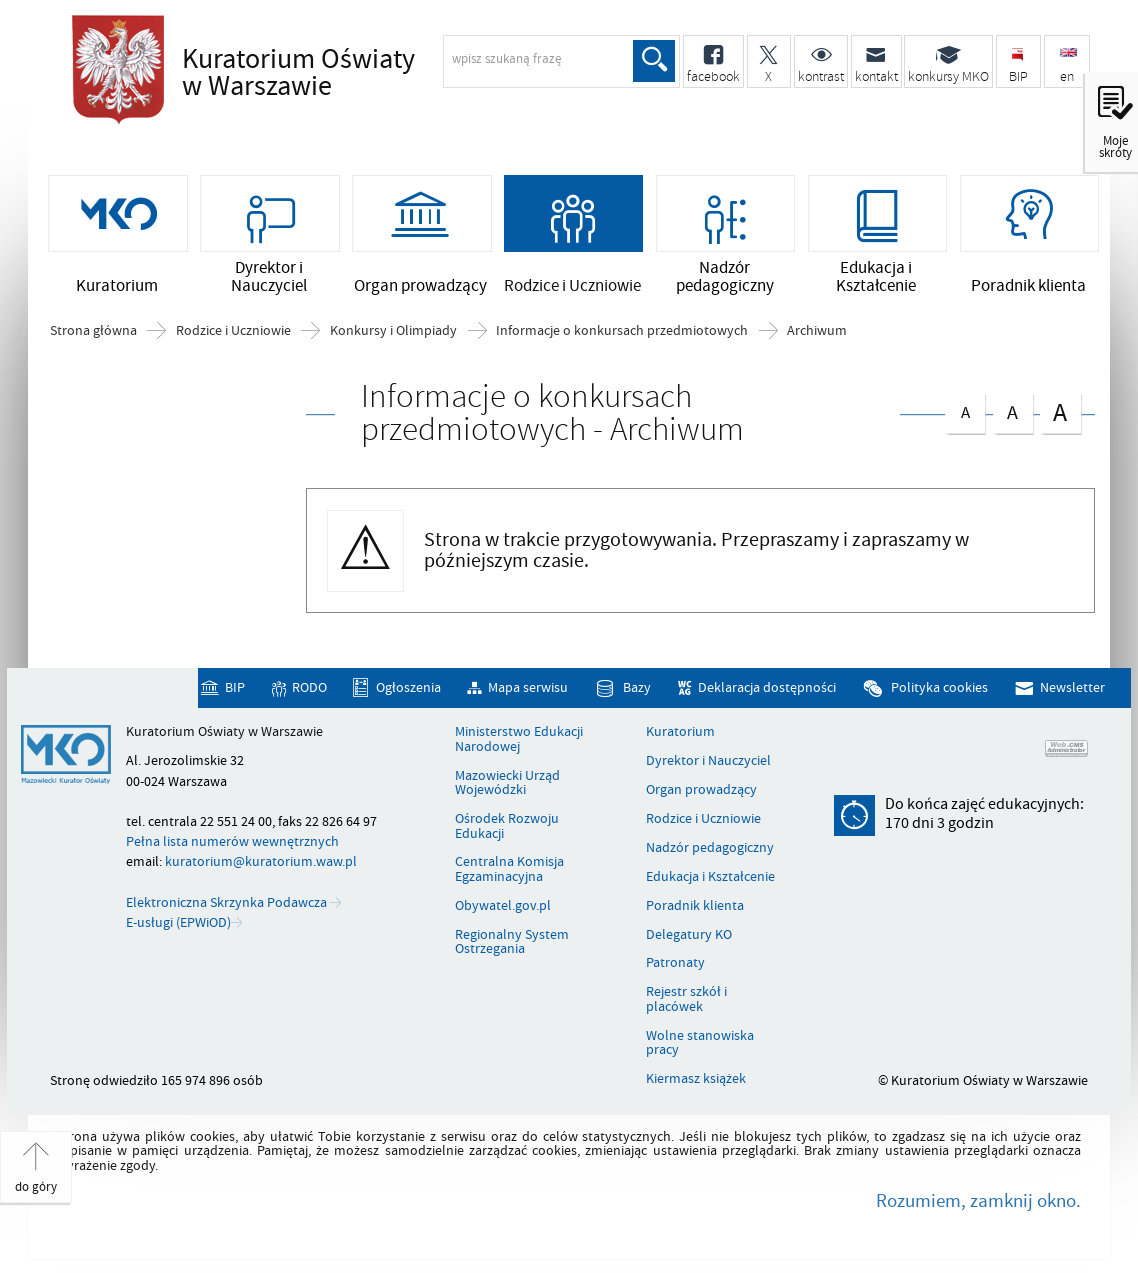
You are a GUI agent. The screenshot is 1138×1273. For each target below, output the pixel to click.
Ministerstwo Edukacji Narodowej (519, 739)
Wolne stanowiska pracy (700, 1043)
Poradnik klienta (695, 906)
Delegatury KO (689, 935)
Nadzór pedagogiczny (710, 848)
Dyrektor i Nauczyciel (708, 761)
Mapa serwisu (528, 687)
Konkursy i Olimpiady (393, 331)
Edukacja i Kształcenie (710, 877)
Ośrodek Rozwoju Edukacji (507, 826)
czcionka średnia (1013, 409)
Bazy (637, 687)
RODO (309, 687)
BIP (235, 687)
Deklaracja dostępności (767, 687)
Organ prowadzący (701, 790)
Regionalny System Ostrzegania (512, 942)
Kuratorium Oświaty (357, 74)
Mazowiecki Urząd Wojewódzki (507, 783)
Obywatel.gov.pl (503, 906)
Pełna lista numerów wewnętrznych (232, 841)
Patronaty (675, 963)
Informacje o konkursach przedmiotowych (622, 331)
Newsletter (1072, 687)
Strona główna (93, 331)
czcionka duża (1060, 411)
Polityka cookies (939, 687)
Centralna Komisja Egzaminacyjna (509, 869)
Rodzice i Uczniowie (233, 331)
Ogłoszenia (408, 687)
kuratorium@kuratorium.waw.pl (261, 861)
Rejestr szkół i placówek (686, 999)
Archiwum (817, 331)
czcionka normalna (965, 408)
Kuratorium (680, 732)
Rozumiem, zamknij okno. (978, 1201)
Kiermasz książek (696, 1079)
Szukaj (654, 61)
